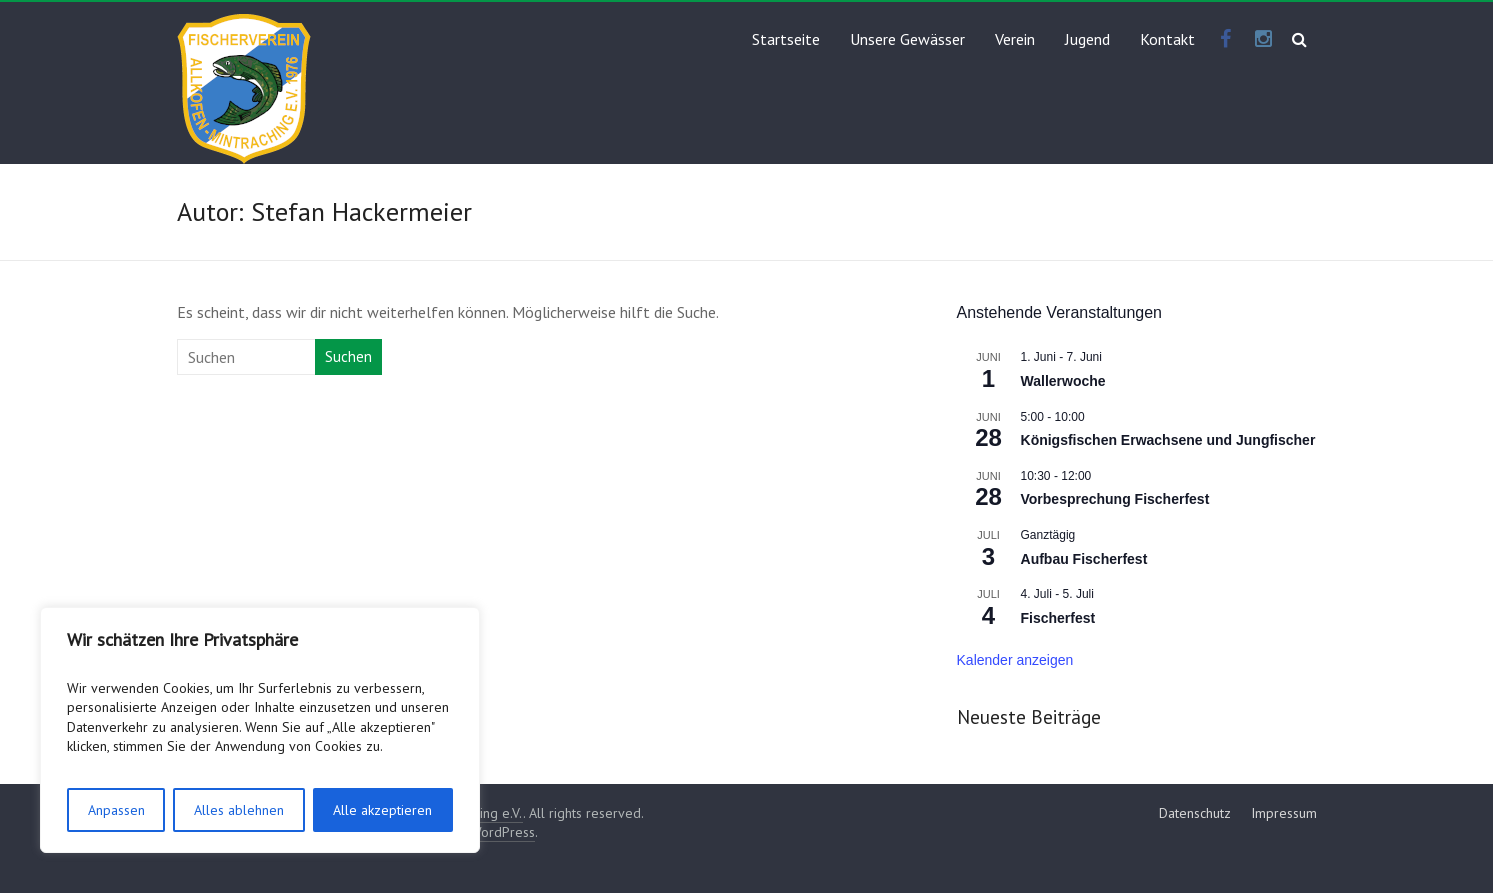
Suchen (348, 356)
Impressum (1284, 813)
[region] (260, 730)
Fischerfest (1058, 618)
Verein (1015, 39)
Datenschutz (1195, 813)
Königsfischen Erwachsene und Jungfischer (1168, 440)
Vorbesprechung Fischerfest (1115, 499)
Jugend (1087, 39)
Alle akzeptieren (382, 810)
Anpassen (116, 810)
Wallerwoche (1063, 381)
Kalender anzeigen (1015, 660)
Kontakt (1167, 39)
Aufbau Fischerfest (1084, 559)
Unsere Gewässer (907, 39)
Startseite (786, 39)
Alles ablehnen (239, 810)
